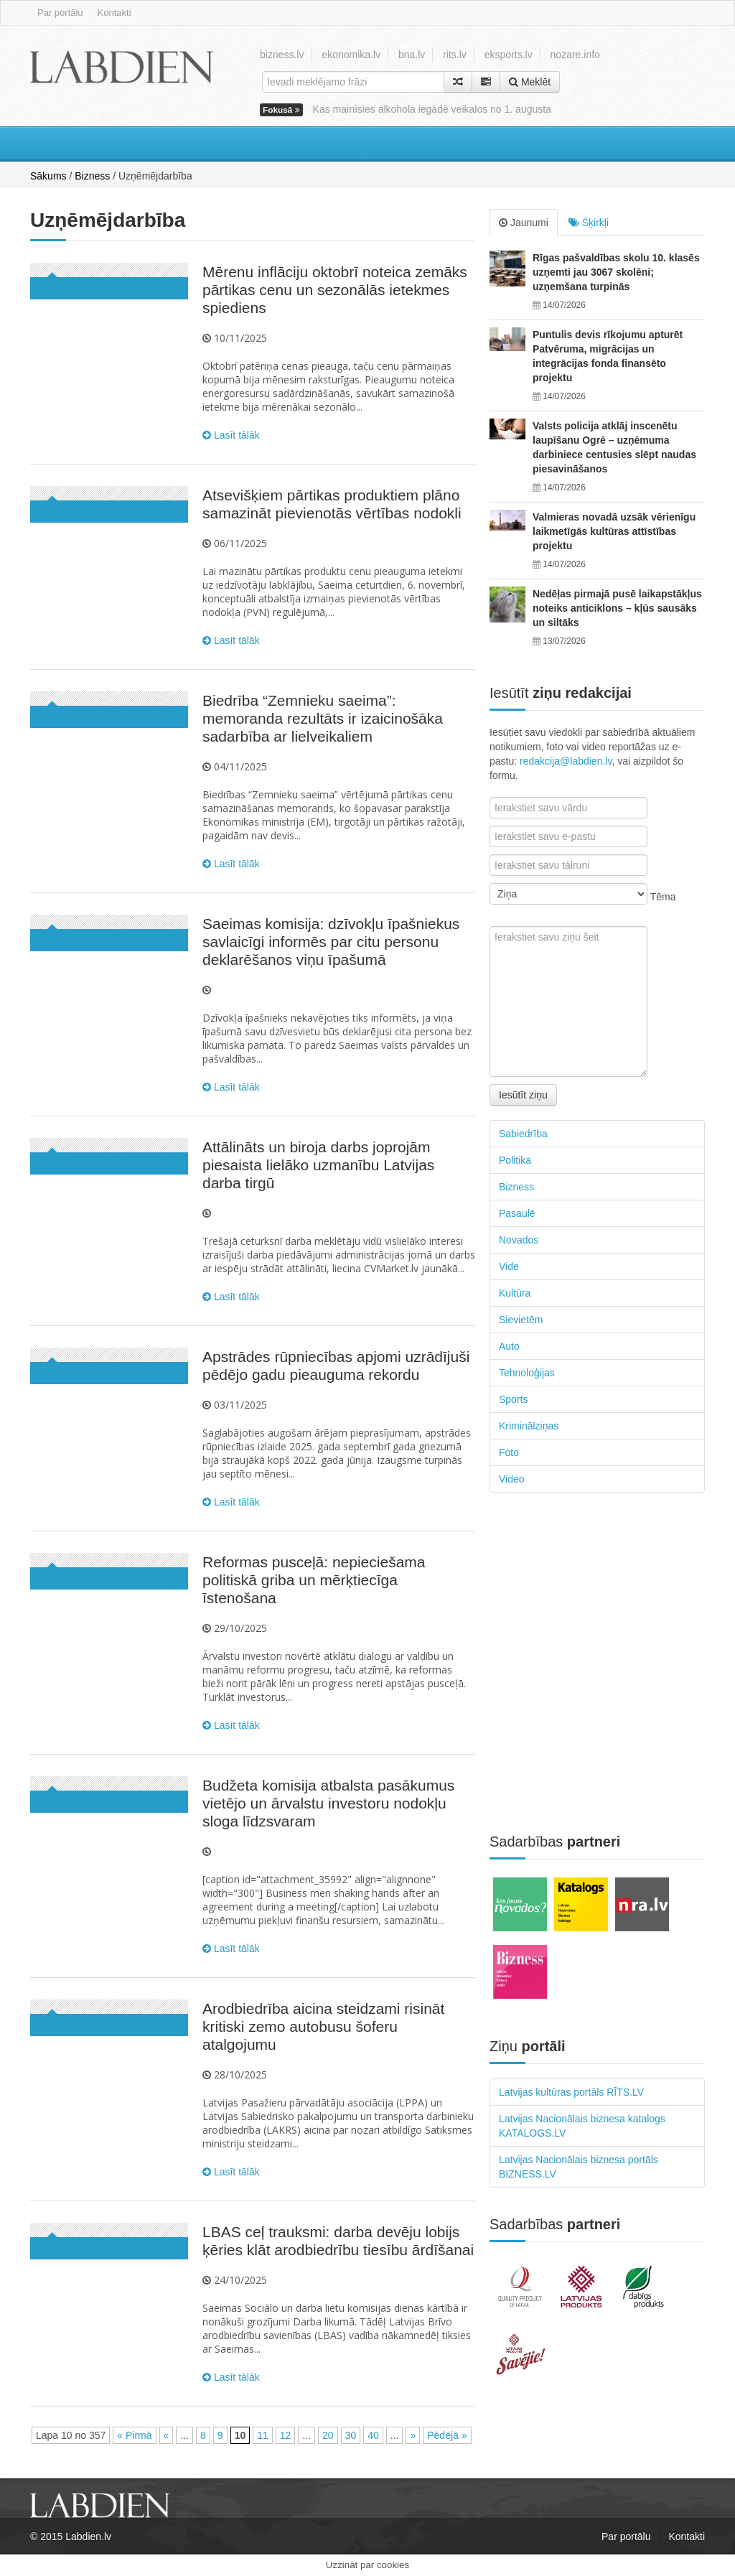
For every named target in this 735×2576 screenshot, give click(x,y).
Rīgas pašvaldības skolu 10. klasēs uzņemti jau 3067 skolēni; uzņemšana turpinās (616, 272)
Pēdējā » (447, 2435)
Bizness (92, 176)
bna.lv (411, 54)
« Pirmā (134, 2435)
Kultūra (514, 1293)
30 (351, 2435)
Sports (513, 1399)
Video (512, 1479)
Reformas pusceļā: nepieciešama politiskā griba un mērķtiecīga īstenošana (314, 1580)
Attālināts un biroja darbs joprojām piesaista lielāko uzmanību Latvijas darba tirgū (318, 1165)
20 (328, 2435)
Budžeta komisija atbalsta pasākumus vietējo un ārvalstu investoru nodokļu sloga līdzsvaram (328, 1803)
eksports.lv (508, 54)
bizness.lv (282, 54)
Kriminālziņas (528, 1426)
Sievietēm (521, 1319)
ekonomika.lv (351, 54)
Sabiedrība (523, 1133)
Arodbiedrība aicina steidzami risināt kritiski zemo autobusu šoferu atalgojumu (323, 2026)
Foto (509, 1452)
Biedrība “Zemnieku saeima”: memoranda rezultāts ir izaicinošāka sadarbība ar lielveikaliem (322, 718)
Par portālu (60, 12)
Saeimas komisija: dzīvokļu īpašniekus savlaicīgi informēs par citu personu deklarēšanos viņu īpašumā (330, 941)
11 (262, 2435)
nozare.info (575, 54)
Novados (518, 1240)
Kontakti (114, 12)
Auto (509, 1346)
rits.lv (455, 54)
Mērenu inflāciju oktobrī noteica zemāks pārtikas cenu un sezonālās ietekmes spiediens (334, 289)
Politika (515, 1160)
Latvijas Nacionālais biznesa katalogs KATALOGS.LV (582, 2126)
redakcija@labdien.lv (566, 761)
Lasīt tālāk (231, 435)
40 (373, 2435)
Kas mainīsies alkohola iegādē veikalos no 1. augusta (432, 109)
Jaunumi (523, 222)
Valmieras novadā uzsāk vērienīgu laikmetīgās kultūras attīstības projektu (614, 531)
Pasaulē (517, 1213)
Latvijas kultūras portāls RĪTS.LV (571, 2092)
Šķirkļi (588, 222)
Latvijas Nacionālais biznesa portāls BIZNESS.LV (578, 2167)
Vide (509, 1266)
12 (285, 2435)
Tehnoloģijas (527, 1372)
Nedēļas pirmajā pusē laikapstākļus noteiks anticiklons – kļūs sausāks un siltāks (617, 608)
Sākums (48, 176)
